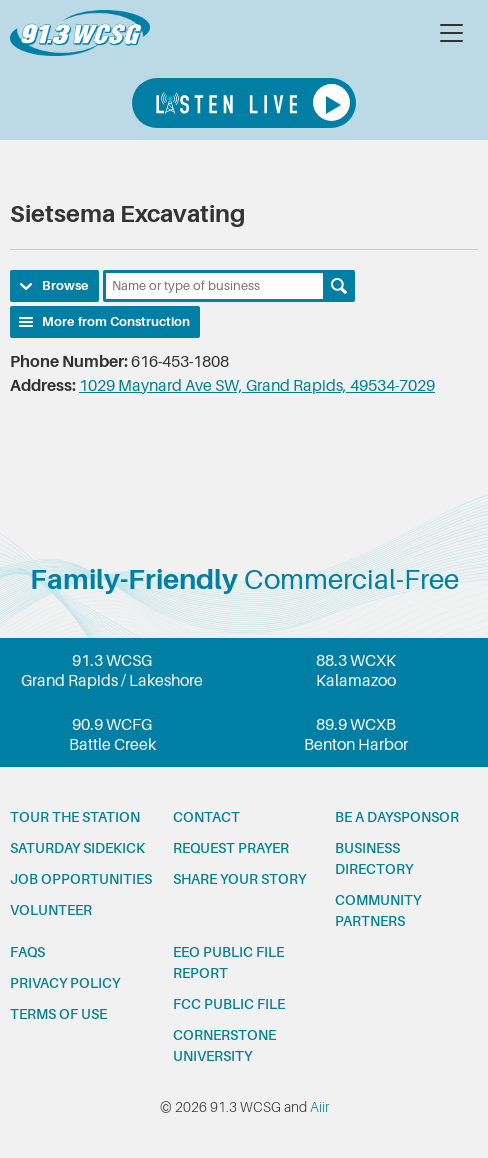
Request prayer (231, 848)
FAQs (27, 952)
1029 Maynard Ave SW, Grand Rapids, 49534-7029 (257, 386)
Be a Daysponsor (397, 817)
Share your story (239, 879)
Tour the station (75, 817)
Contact (206, 817)
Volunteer (51, 910)
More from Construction (116, 321)
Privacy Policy (65, 983)
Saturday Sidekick (77, 848)
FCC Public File (229, 1004)
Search (339, 286)
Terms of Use (58, 1014)
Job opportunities (81, 879)
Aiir (319, 1107)
